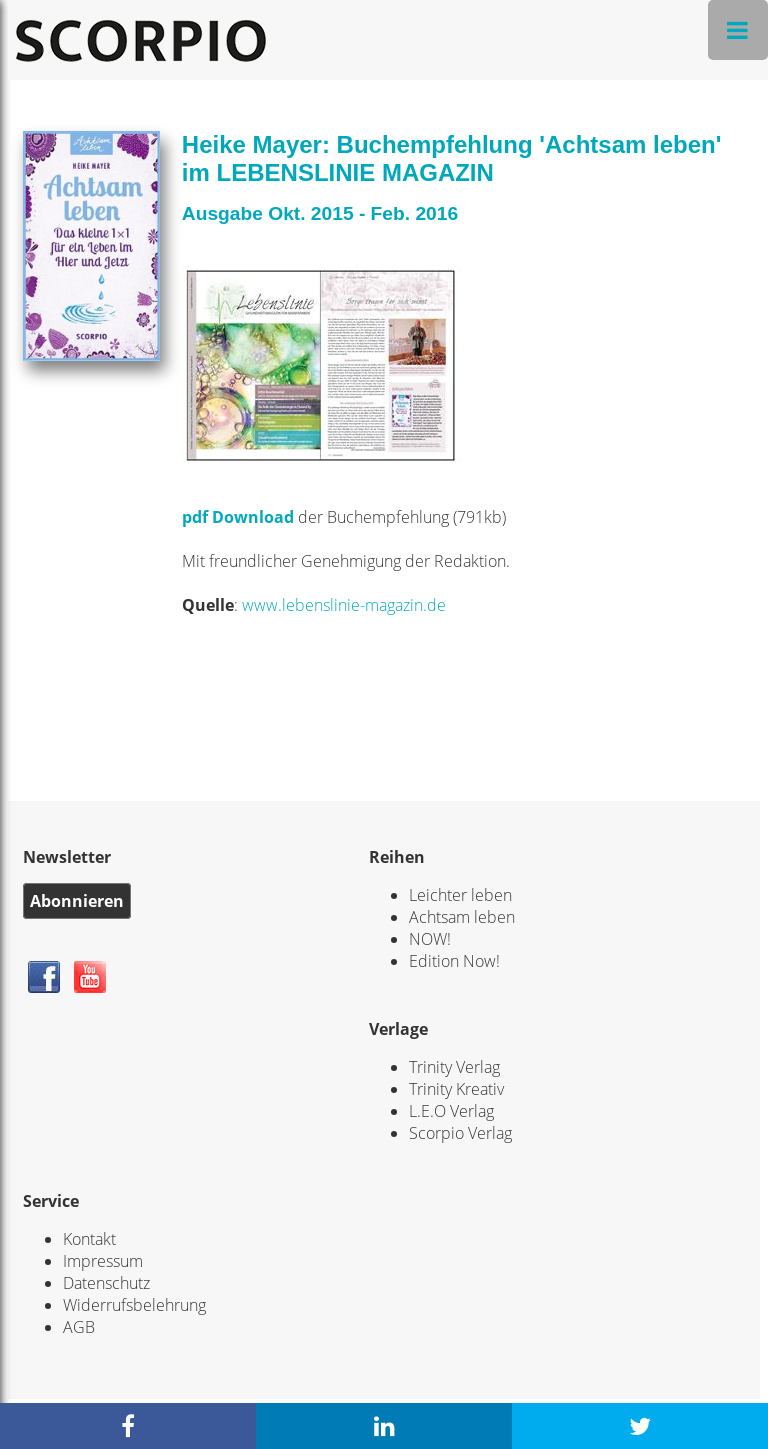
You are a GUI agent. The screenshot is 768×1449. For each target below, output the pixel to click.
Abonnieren (77, 901)
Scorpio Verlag (460, 1133)
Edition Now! (454, 961)
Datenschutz (106, 1283)
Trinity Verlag (454, 1067)
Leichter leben (460, 895)
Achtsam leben (462, 917)
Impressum (103, 1261)
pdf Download (240, 517)
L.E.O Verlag (451, 1111)
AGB (79, 1327)
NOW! (430, 939)
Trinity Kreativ (456, 1089)
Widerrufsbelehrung (134, 1305)
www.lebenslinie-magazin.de (344, 605)
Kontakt (89, 1239)
